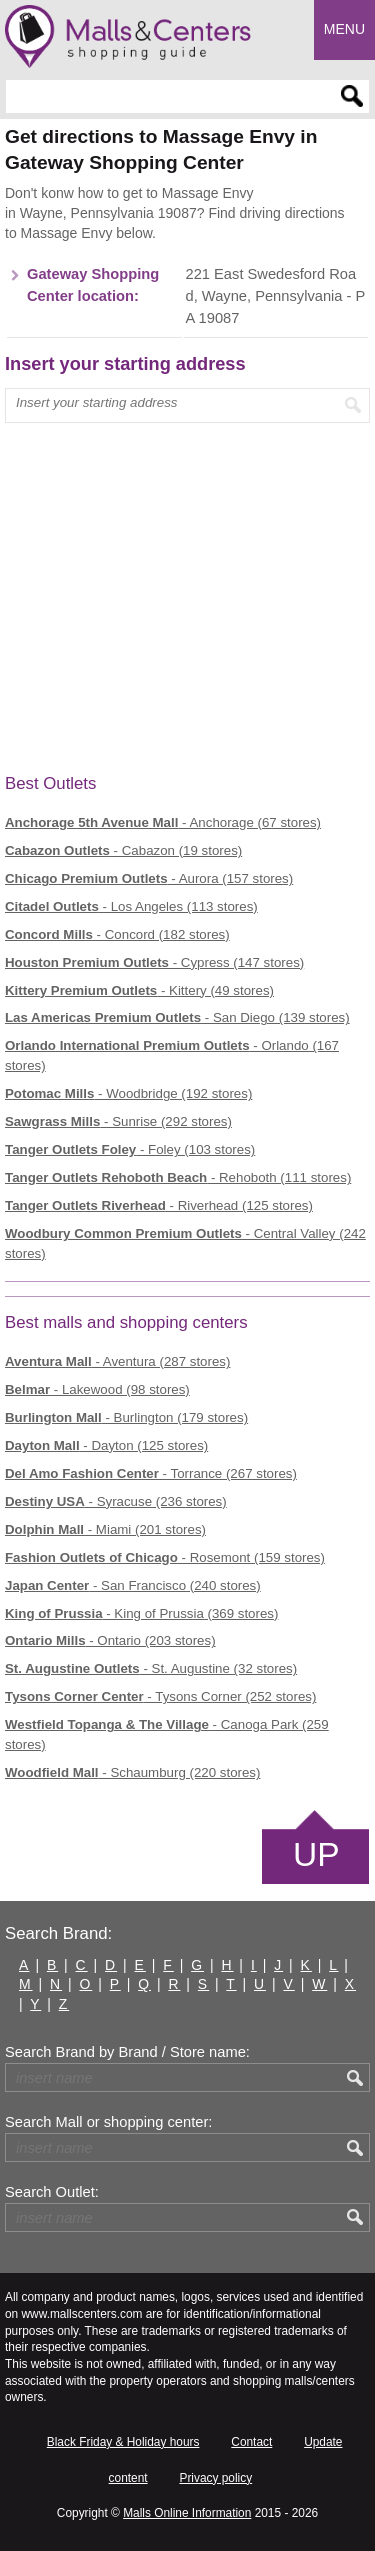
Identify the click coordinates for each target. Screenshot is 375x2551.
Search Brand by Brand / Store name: (127, 2052)
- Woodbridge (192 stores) (128, 1093)
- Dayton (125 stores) (106, 1445)
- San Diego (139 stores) (177, 1017)
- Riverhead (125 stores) (159, 1205)
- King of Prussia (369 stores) (141, 1613)
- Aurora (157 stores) (149, 878)
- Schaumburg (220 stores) (132, 1772)
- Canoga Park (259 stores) (167, 1734)
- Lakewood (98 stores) (97, 1389)
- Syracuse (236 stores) (116, 1501)
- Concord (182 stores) (117, 934)
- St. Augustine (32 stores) (151, 1668)
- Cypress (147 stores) (154, 962)
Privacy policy (215, 2478)
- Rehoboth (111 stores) (178, 1177)
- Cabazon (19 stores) (123, 850)
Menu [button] (344, 29)
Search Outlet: (52, 2192)
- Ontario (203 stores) (110, 1640)
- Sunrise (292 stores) (118, 1121)
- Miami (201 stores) (105, 1529)
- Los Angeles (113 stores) (131, 906)
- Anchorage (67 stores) (163, 822)
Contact (251, 2442)
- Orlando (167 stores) (172, 1055)
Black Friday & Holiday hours (123, 2442)
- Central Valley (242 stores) (185, 1243)
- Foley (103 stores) (130, 1149)
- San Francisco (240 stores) (133, 1585)
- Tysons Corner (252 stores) (160, 1696)
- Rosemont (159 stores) (165, 1557)
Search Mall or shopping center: (108, 2122)
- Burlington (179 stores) (126, 1417)
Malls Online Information (187, 2513)
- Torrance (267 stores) (151, 1473)
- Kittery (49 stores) (139, 990)
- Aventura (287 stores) (117, 1361)
